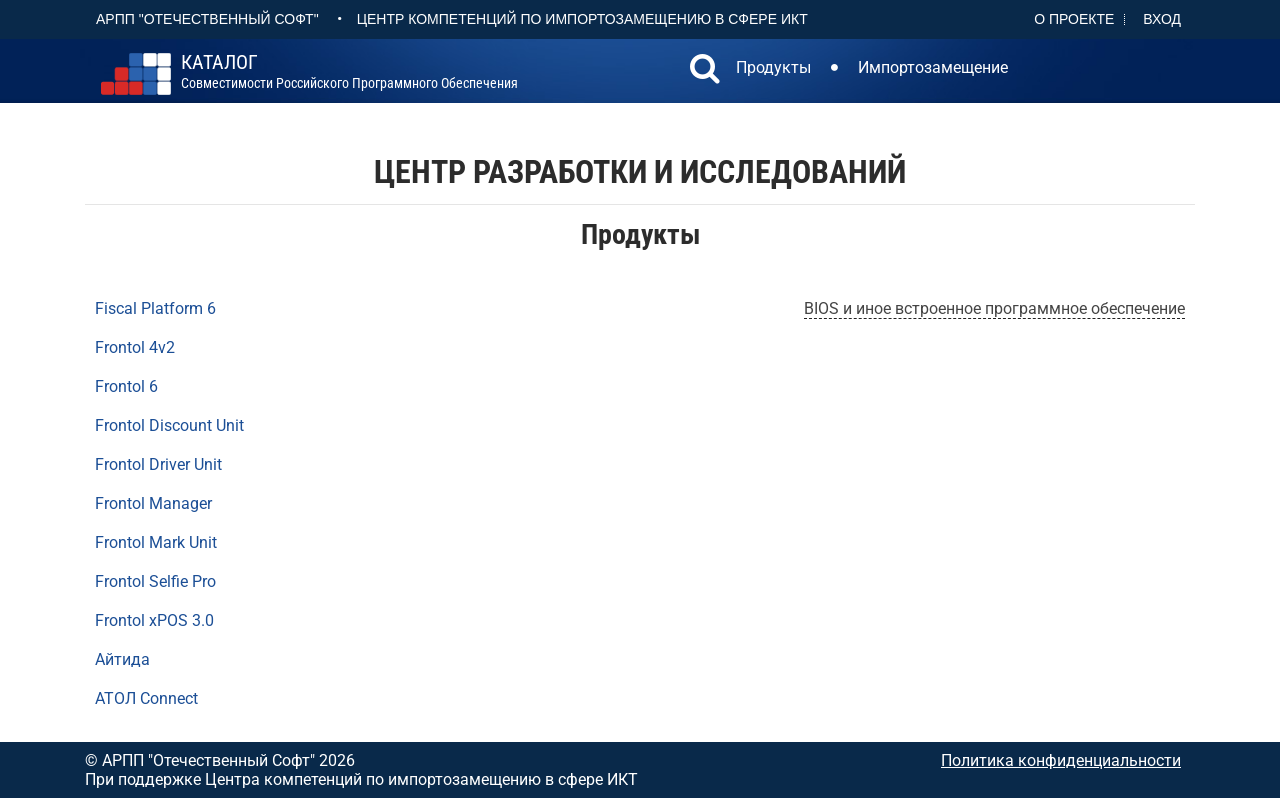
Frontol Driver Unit (158, 464)
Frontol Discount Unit (169, 425)
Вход (1162, 19)
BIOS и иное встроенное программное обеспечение (994, 308)
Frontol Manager (153, 503)
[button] (705, 71)
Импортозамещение (933, 67)
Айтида (122, 659)
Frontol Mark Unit (156, 542)
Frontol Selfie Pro (155, 581)
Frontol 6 (126, 386)
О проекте (1074, 19)
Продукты (773, 67)
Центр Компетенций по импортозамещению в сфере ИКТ (582, 19)
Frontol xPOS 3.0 (154, 620)
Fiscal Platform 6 (155, 308)
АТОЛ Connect (146, 698)
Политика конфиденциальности (1061, 760)
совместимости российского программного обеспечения (349, 72)
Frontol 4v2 (135, 347)
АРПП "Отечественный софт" (207, 19)
